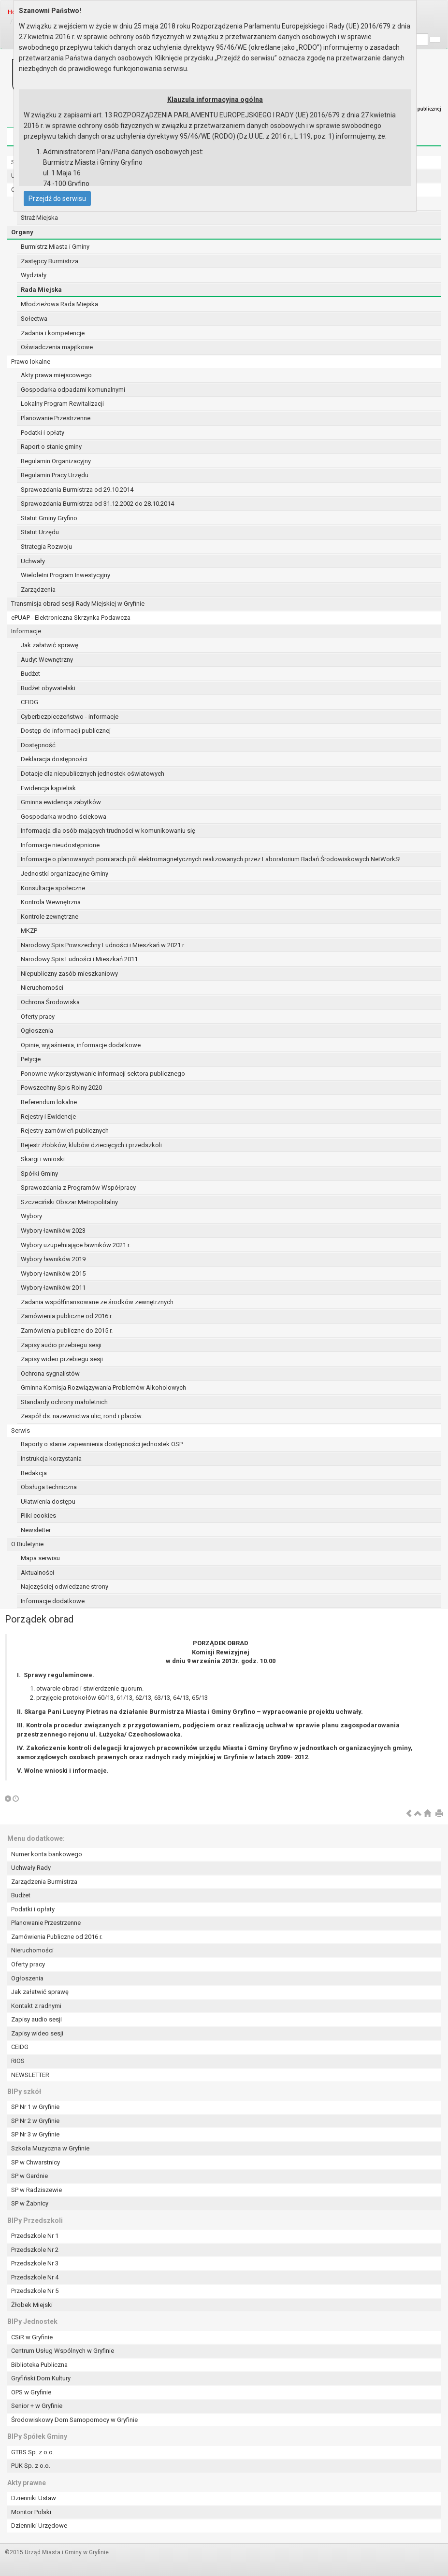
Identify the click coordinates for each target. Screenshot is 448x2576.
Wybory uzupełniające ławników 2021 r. (75, 1245)
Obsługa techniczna (49, 1487)
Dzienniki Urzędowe (39, 2525)
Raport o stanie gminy (51, 446)
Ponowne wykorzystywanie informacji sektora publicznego (103, 1073)
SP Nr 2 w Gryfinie (35, 2120)
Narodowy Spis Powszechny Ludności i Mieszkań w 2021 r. (103, 945)
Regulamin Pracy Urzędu (54, 475)
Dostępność (38, 745)
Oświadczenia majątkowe (57, 347)
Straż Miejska (39, 217)
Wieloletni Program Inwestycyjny (65, 575)
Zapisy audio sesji (36, 2019)
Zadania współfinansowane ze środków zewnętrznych (97, 1302)
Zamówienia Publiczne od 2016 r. (56, 1936)
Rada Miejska (41, 289)
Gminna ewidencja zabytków (61, 802)
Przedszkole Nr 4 (34, 2277)
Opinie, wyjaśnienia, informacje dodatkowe (81, 1045)
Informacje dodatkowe (53, 1601)
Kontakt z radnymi (36, 2005)
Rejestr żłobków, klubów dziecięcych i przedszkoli (91, 1145)
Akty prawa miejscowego (56, 375)
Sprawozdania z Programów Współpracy (78, 1187)
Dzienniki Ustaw (33, 2498)
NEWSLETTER (30, 2074)
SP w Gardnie (29, 2175)
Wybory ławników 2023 (53, 1230)
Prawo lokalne (30, 361)
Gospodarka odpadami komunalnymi (73, 389)
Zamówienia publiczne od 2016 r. (67, 1316)
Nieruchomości (42, 987)
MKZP (29, 930)
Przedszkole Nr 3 (34, 2263)
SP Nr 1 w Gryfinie (35, 2106)
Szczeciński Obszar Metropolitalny (69, 1202)
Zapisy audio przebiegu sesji (61, 1345)
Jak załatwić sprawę (49, 645)
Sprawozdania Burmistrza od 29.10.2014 (77, 489)
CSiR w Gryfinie (32, 2337)
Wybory (31, 1216)
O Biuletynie (27, 1544)
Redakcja (34, 1473)
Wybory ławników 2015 (53, 1273)
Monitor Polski (31, 2512)
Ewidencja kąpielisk (48, 788)
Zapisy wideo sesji (37, 2033)
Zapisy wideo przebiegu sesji (62, 1359)
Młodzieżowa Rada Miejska (59, 304)
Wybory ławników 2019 (53, 1259)
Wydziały (33, 275)
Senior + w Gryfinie (36, 2405)
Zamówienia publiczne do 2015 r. (67, 1330)
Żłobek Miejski (32, 2304)
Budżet (30, 673)
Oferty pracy (38, 1016)
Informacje (26, 631)
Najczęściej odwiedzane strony (64, 1586)
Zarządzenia (38, 589)
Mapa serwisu (40, 1558)
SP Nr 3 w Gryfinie (35, 2134)
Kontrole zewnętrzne (49, 916)
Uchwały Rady (31, 1867)
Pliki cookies (38, 1515)
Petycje (31, 1059)
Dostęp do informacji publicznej (66, 730)
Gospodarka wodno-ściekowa (63, 816)
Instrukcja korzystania (51, 1458)
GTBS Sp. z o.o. (32, 2452)
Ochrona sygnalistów (50, 1373)
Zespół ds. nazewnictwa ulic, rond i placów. (82, 1416)
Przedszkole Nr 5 (34, 2290)
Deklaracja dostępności (54, 759)
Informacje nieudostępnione (60, 845)
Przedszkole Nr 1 (34, 2235)
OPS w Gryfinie (31, 2392)
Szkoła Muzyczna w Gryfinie (50, 2148)
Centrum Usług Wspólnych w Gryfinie (62, 2350)
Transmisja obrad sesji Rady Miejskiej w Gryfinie (78, 603)
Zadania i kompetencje (53, 333)
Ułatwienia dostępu (48, 1501)
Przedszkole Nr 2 (34, 2249)
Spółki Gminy (39, 1173)
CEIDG (29, 702)
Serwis (20, 1430)
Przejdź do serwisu (57, 198)
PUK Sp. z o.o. (30, 2465)
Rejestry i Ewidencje (48, 1116)
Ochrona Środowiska (50, 1002)
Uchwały (33, 561)
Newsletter (36, 1530)
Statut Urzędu (40, 532)
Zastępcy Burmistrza (49, 261)
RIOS (18, 2060)
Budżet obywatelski (48, 688)
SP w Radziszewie (36, 2189)
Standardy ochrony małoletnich (64, 1402)
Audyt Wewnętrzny (47, 659)
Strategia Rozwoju (46, 546)
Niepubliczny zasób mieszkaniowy (69, 973)
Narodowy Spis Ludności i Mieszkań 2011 (79, 959)
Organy (22, 232)
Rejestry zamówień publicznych (65, 1130)
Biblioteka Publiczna (39, 2364)
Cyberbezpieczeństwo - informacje (69, 716)
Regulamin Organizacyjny (56, 461)
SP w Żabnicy (29, 2203)
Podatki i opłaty (42, 432)
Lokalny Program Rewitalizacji (62, 403)
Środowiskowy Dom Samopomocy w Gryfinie (74, 2419)
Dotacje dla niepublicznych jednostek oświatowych (92, 773)
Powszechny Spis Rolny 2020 (61, 1087)
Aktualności (37, 1572)
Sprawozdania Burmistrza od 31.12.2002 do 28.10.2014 (97, 503)
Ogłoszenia (37, 1030)
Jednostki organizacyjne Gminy (64, 873)
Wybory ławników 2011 (53, 1287)
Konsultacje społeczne (53, 888)
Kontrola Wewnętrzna (51, 902)
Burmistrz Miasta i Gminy (55, 246)
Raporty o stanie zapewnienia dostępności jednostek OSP (102, 1444)
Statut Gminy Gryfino (49, 518)
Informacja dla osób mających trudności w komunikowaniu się (108, 830)
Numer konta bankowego (46, 1854)
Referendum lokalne (49, 1102)
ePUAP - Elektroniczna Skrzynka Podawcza (70, 617)
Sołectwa (34, 318)
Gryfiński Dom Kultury (41, 2378)
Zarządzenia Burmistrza (44, 1881)
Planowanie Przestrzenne (55, 418)
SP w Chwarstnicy (35, 2162)
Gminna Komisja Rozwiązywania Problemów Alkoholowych (103, 1387)
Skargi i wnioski (43, 1159)
